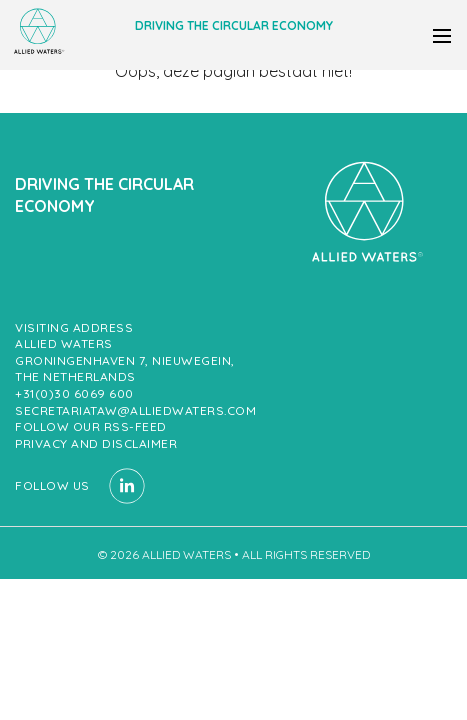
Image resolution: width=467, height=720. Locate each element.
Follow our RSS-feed (91, 426)
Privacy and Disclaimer (96, 443)
